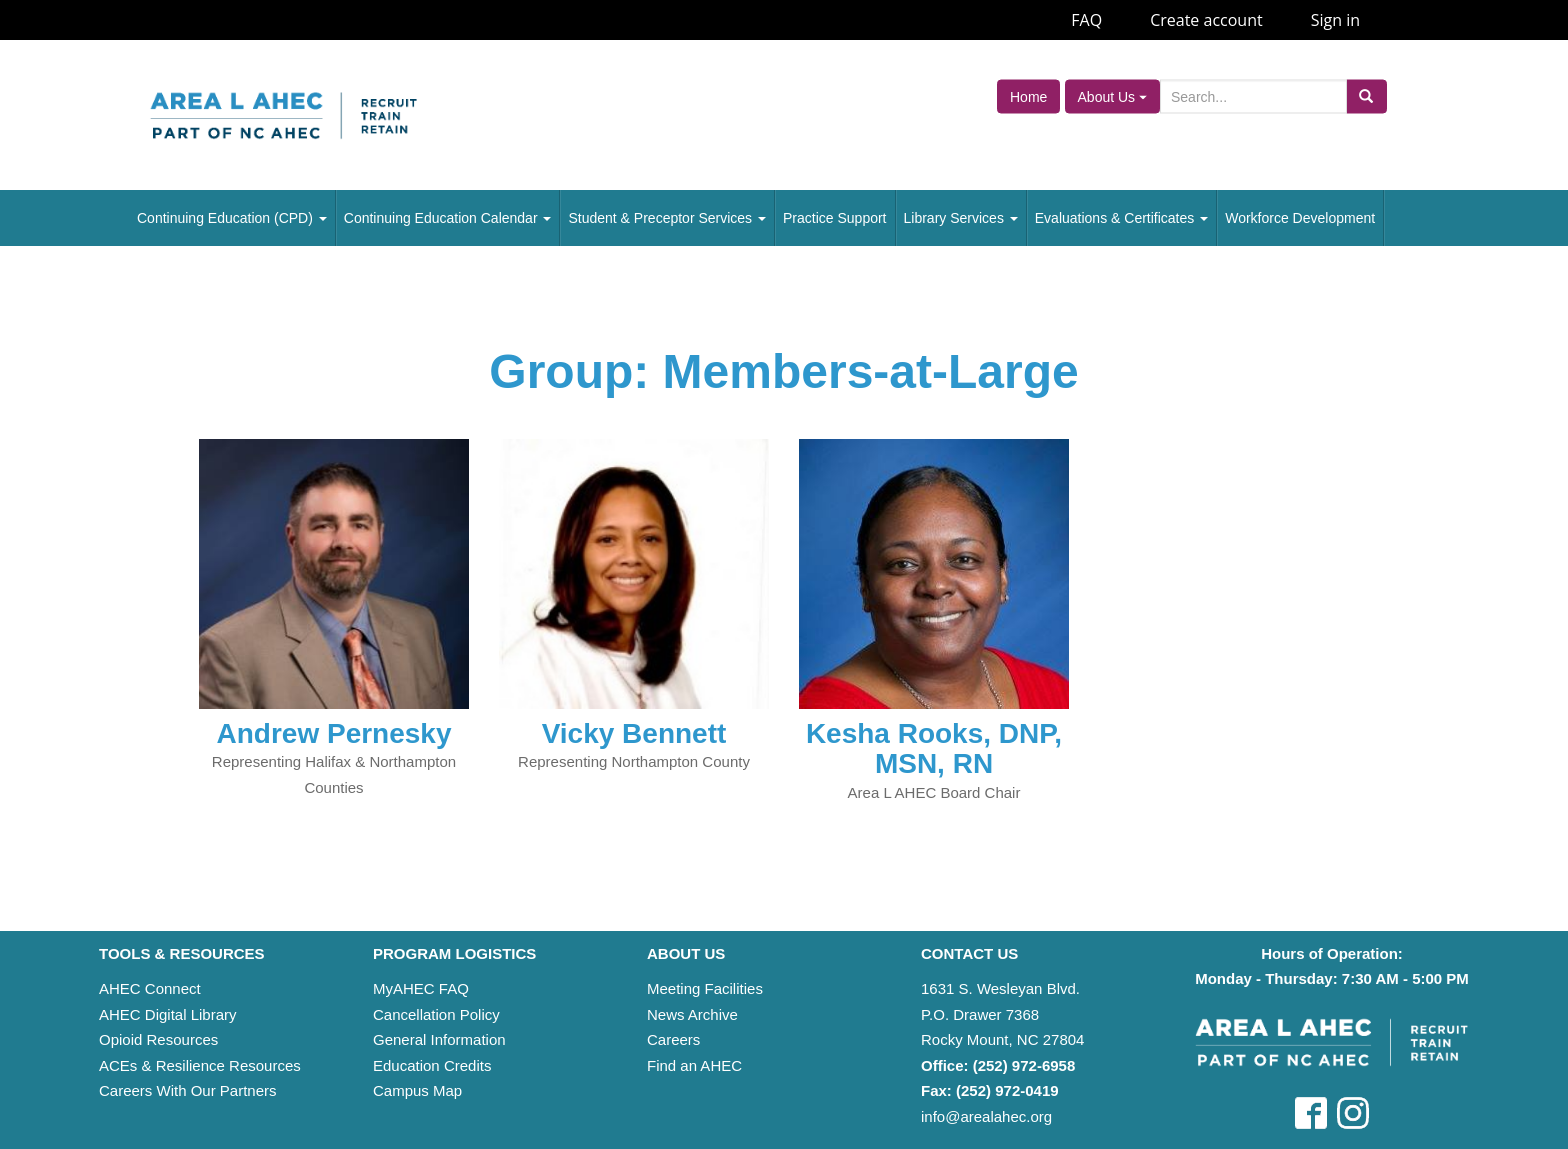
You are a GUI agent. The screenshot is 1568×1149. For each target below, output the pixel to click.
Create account (1206, 20)
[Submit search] (1366, 97)
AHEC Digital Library (168, 1014)
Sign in (1335, 20)
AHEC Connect (150, 988)
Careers (673, 1039)
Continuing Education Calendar (448, 218)
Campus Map (417, 1090)
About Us (1112, 97)
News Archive (692, 1014)
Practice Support (835, 218)
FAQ (1086, 20)
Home (1028, 97)
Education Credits (432, 1065)
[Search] (1253, 97)
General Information (439, 1039)
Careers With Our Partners (188, 1090)
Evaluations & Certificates (1121, 218)
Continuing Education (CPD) (232, 218)
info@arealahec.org (986, 1116)
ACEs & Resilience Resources (200, 1065)
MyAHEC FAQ (421, 988)
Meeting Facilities (705, 988)
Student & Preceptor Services (667, 218)
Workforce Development (1300, 218)
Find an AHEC (694, 1065)
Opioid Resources (158, 1039)
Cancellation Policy (436, 1014)
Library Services (961, 218)
